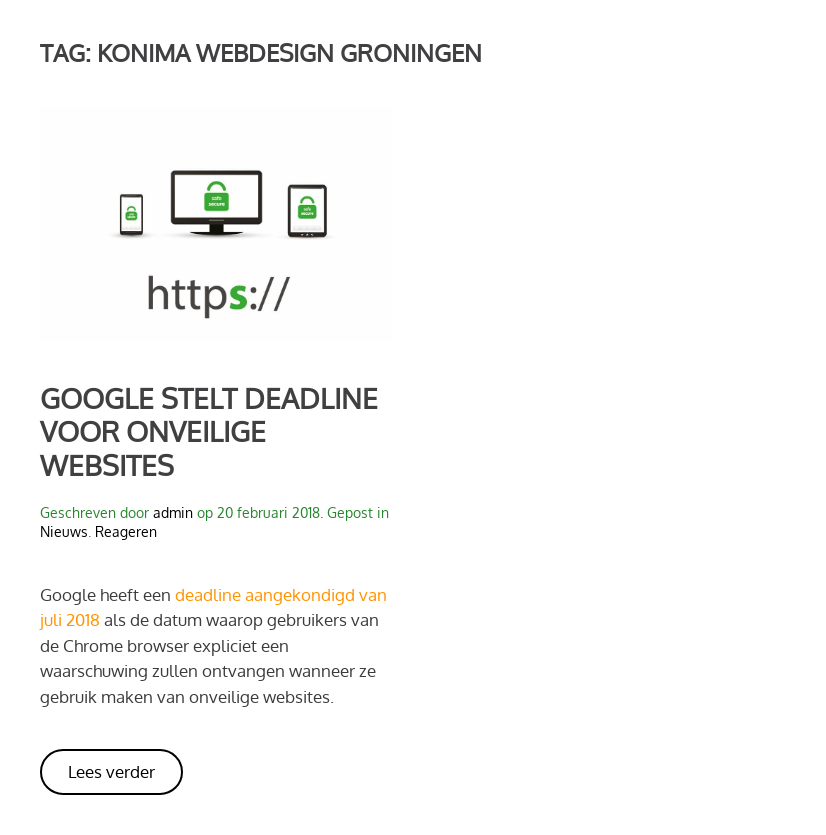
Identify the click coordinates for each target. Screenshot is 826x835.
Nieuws (64, 531)
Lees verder (111, 771)
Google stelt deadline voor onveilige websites (209, 431)
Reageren (126, 531)
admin (173, 512)
